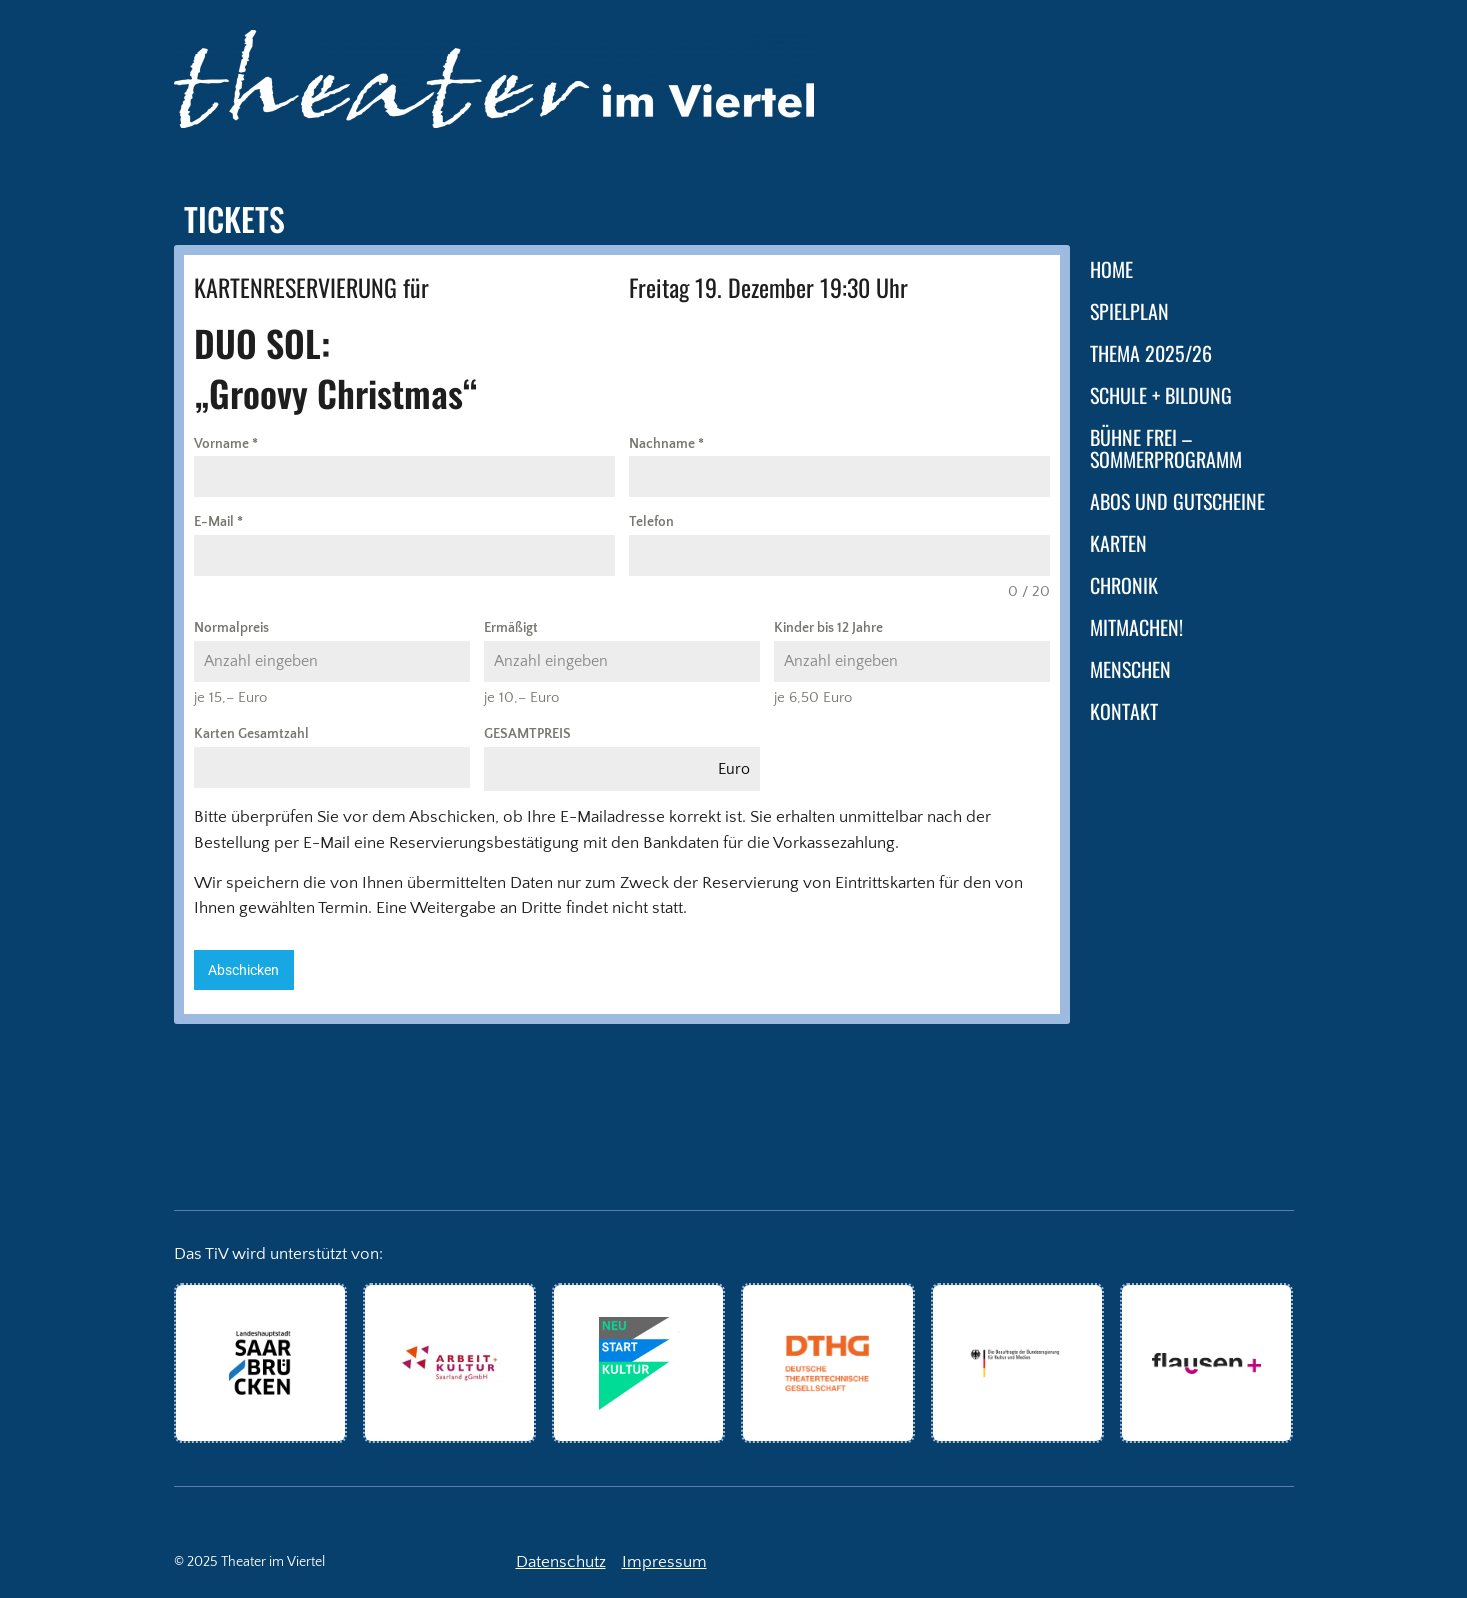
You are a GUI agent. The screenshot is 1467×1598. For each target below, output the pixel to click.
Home (1111, 269)
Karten (1118, 543)
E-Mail (218, 522)
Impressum (664, 1562)
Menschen (1130, 669)
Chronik (1124, 585)
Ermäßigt (511, 628)
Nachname (666, 444)
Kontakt (1124, 711)
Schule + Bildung (1161, 395)
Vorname (226, 444)
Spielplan (1129, 311)
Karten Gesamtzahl (251, 734)
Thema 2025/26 (1151, 353)
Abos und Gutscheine (1177, 501)
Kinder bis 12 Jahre (828, 628)
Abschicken (243, 970)
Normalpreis (231, 628)
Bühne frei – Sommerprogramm (1166, 448)
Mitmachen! (1136, 627)
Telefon (651, 522)
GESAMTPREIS (527, 734)
